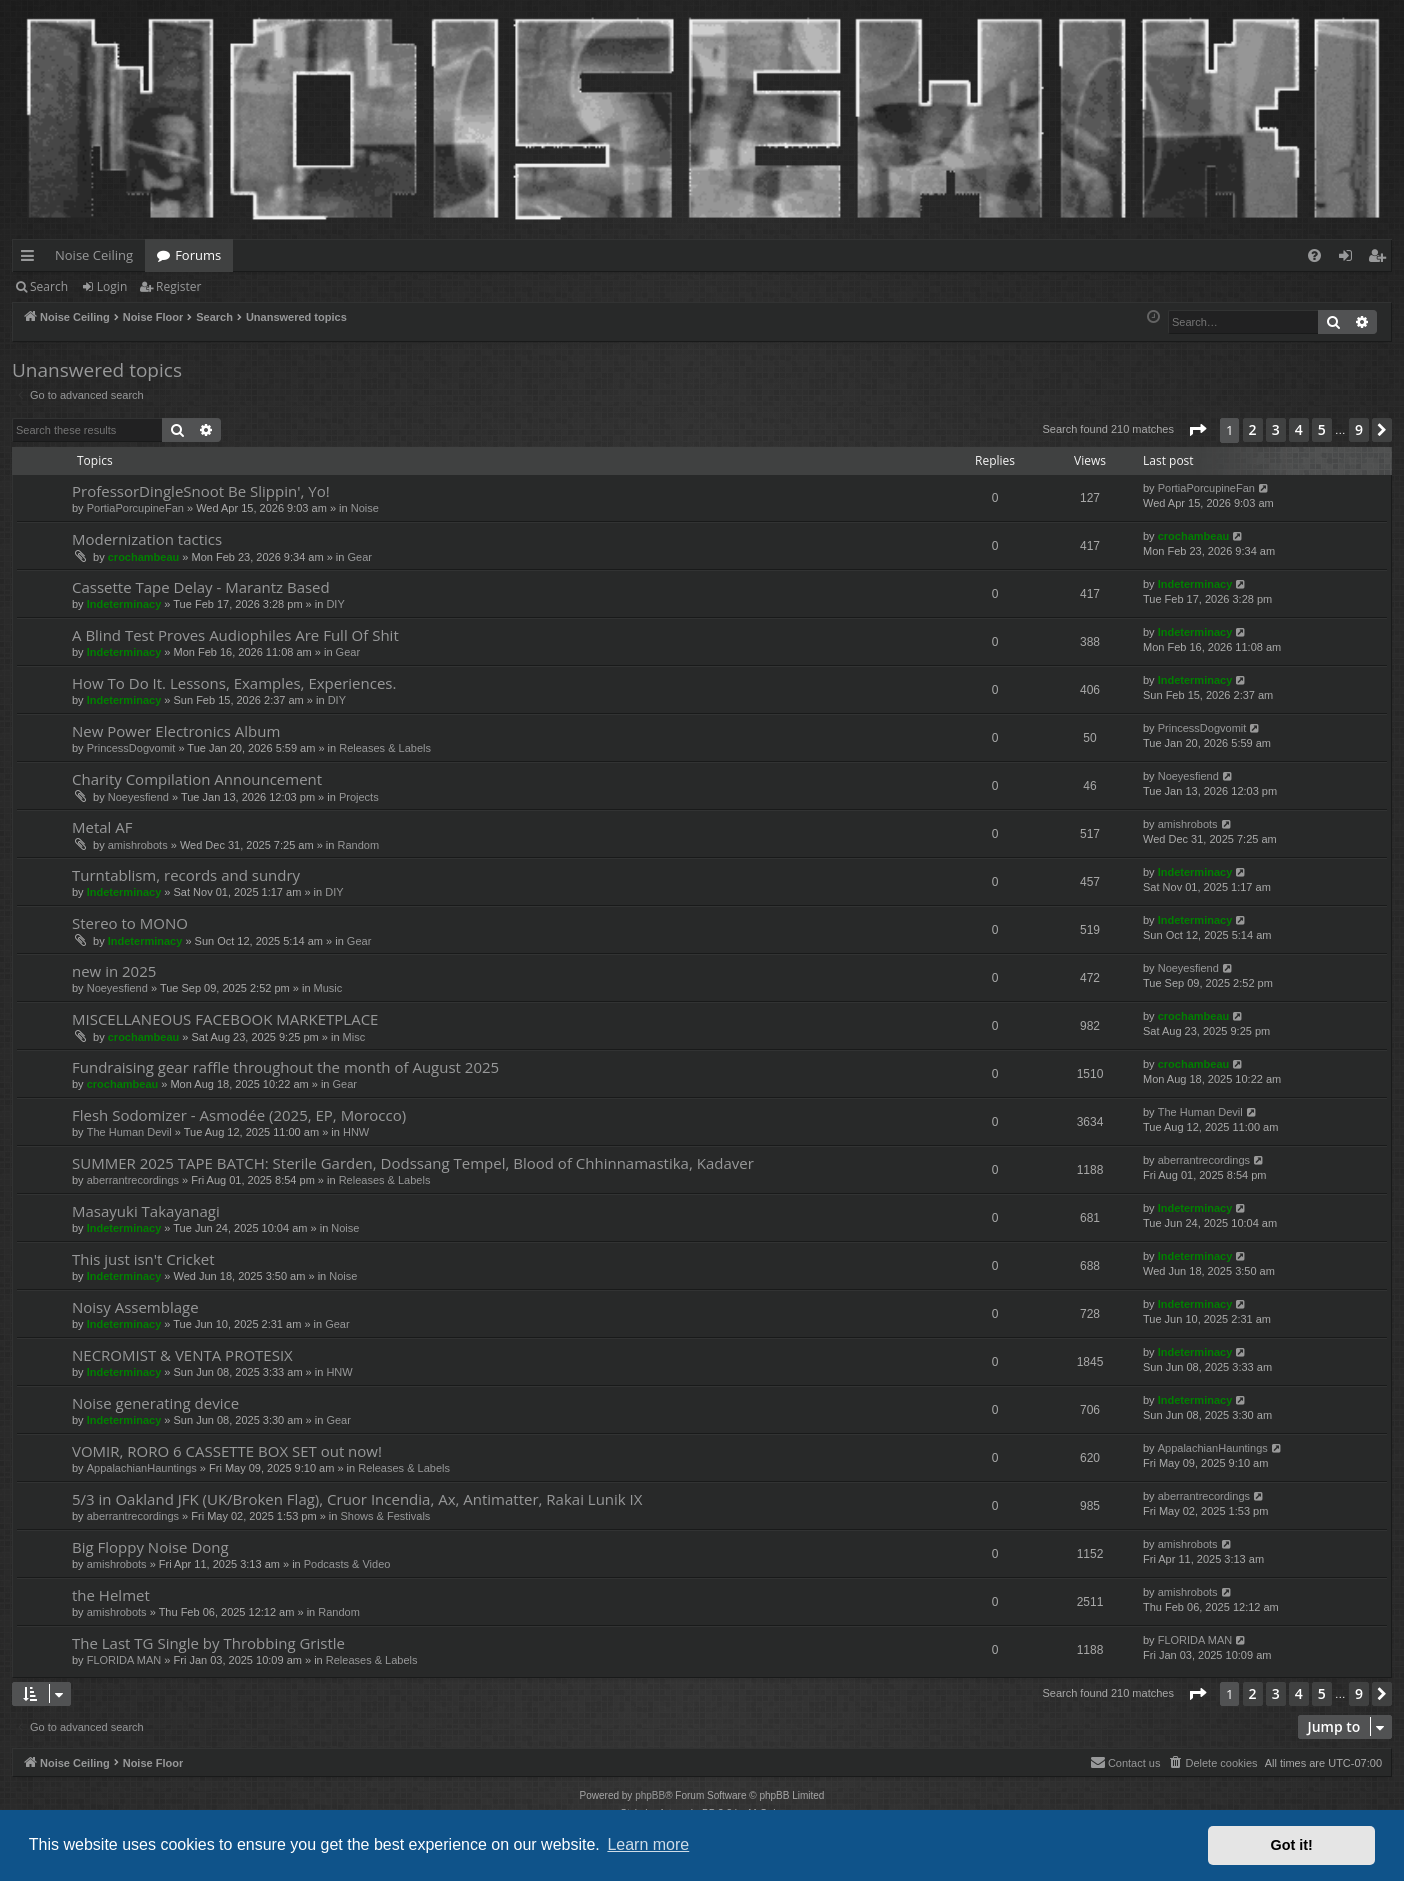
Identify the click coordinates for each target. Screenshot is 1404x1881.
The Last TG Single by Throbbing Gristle (208, 1643)
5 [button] (1322, 429)
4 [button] (1299, 429)
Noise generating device (155, 1403)
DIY (335, 604)
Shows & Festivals (385, 1516)
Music (328, 988)
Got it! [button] (1292, 1845)
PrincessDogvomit (131, 748)
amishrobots (138, 845)
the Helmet (111, 1595)
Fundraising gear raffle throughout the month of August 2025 (285, 1067)
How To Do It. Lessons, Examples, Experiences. (234, 683)
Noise (365, 508)
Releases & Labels (385, 748)
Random (358, 845)
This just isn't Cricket (143, 1259)
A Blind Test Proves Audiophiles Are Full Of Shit (235, 635)
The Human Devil (129, 1132)
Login (112, 286)
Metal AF (102, 827)
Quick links (31, 259)
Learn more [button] (648, 1844)
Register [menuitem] (1381, 259)
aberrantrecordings (133, 1180)
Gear (359, 557)
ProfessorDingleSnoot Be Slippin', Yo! (201, 491)
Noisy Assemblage (135, 1307)
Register (178, 286)
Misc (354, 1037)
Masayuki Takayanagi (146, 1211)
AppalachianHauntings (142, 1468)
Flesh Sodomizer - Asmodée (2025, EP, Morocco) (239, 1115)
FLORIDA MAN (124, 1660)
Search (49, 286)
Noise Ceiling (94, 255)
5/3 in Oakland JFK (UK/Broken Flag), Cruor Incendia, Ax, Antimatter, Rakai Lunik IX (357, 1499)
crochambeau (144, 557)
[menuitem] (1314, 255)
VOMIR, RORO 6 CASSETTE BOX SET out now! (227, 1451)
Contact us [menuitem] (1125, 1762)
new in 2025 (114, 971)
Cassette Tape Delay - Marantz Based (201, 587)
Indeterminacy (124, 604)
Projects (359, 797)
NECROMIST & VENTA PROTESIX (182, 1355)
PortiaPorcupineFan (135, 508)
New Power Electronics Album (176, 731)
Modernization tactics (147, 539)
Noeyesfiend (138, 797)
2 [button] (1253, 429)
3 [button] (1276, 429)
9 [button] (1359, 429)
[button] (1197, 430)
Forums (198, 255)
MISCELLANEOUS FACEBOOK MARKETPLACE (225, 1019)
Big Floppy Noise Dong (150, 1547)
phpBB (650, 1795)
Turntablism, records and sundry (186, 875)
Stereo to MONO (130, 923)
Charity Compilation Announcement (197, 779)
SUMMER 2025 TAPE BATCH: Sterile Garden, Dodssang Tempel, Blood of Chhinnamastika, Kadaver (413, 1163)
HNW (356, 1132)
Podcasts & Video (347, 1564)
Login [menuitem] (1349, 259)
